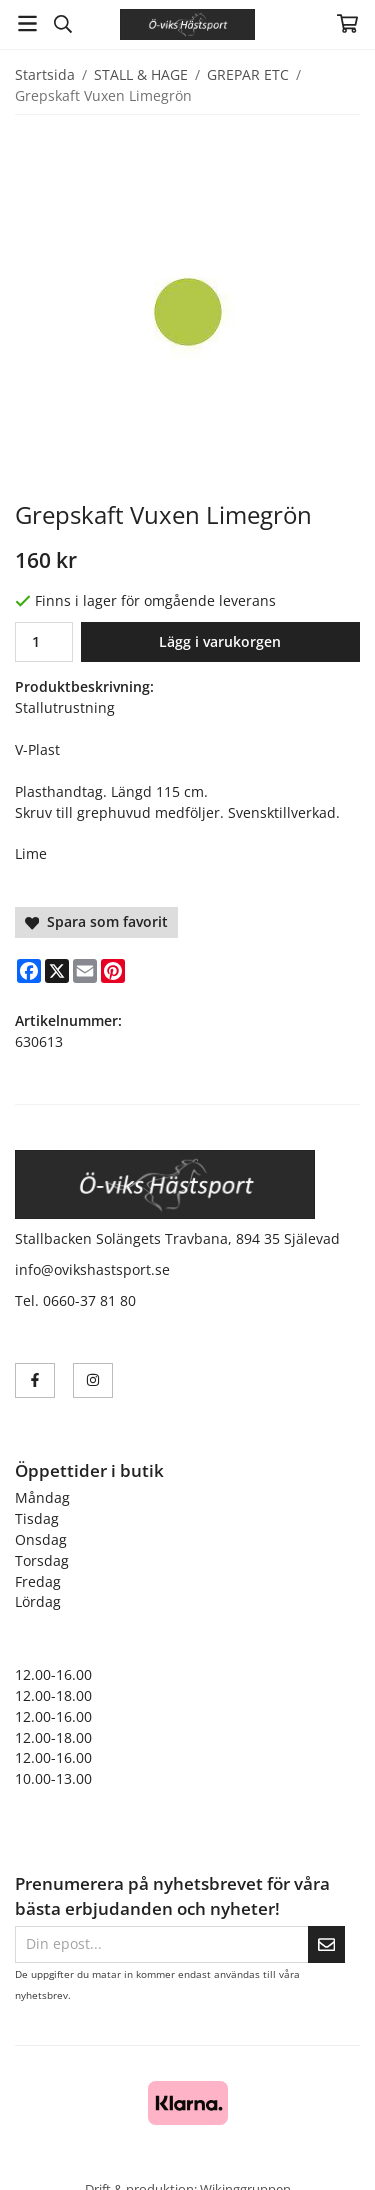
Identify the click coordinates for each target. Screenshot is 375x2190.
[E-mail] (85, 971)
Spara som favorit (96, 921)
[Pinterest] (113, 971)
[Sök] (62, 24)
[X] (57, 971)
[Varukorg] (347, 23)
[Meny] (27, 23)
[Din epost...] (161, 1944)
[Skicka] (326, 1944)
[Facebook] (29, 971)
